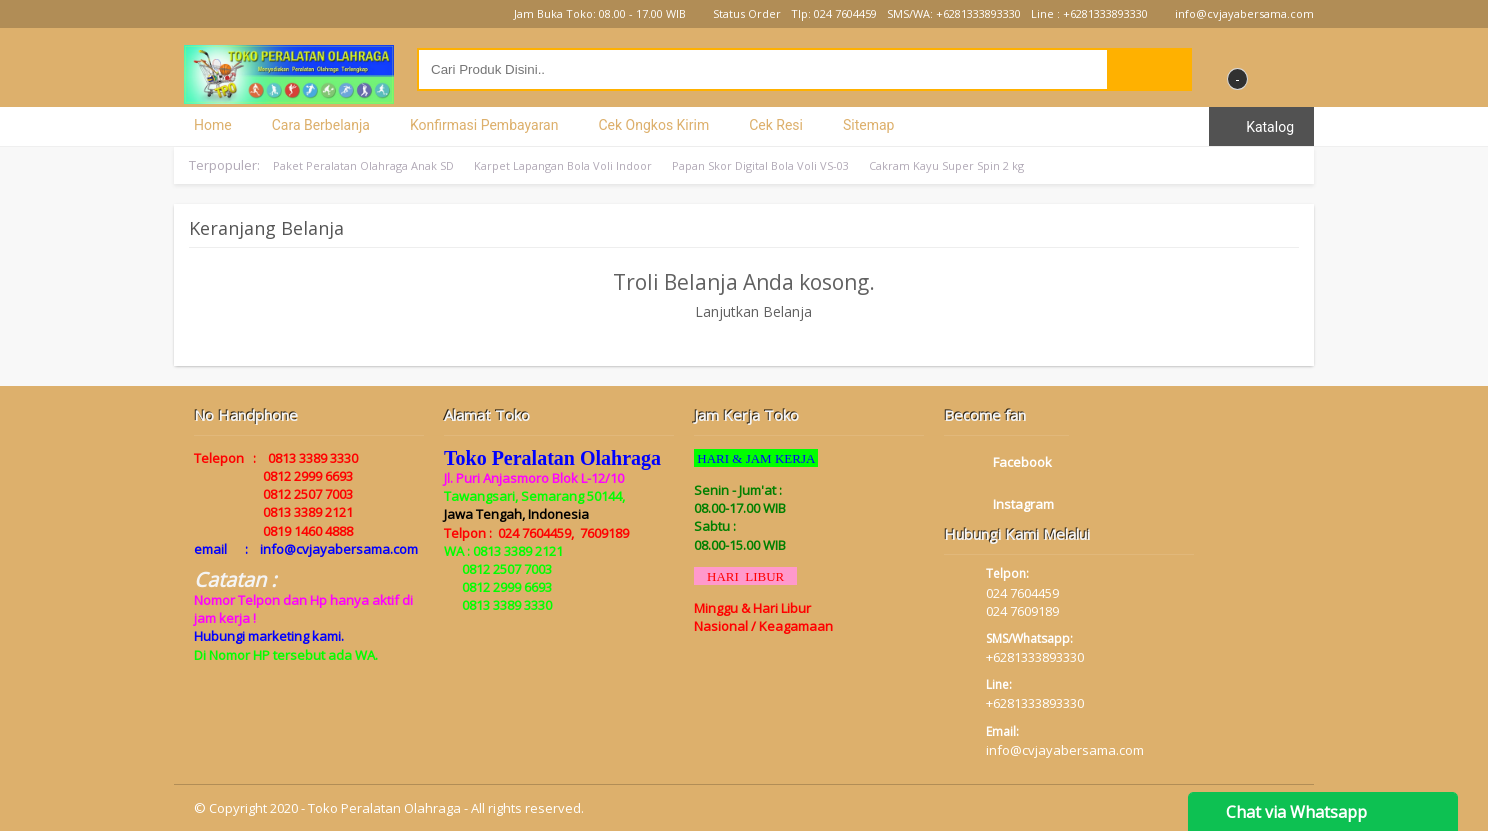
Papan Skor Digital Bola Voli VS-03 (760, 165)
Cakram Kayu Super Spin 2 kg (946, 165)
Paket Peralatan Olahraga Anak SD (363, 165)
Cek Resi (776, 125)
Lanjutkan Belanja (744, 311)
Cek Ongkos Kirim (653, 125)
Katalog (1261, 127)
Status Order (738, 13)
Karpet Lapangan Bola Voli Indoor (563, 165)
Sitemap (868, 125)
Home (213, 125)
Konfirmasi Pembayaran (484, 125)
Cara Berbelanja (321, 125)
